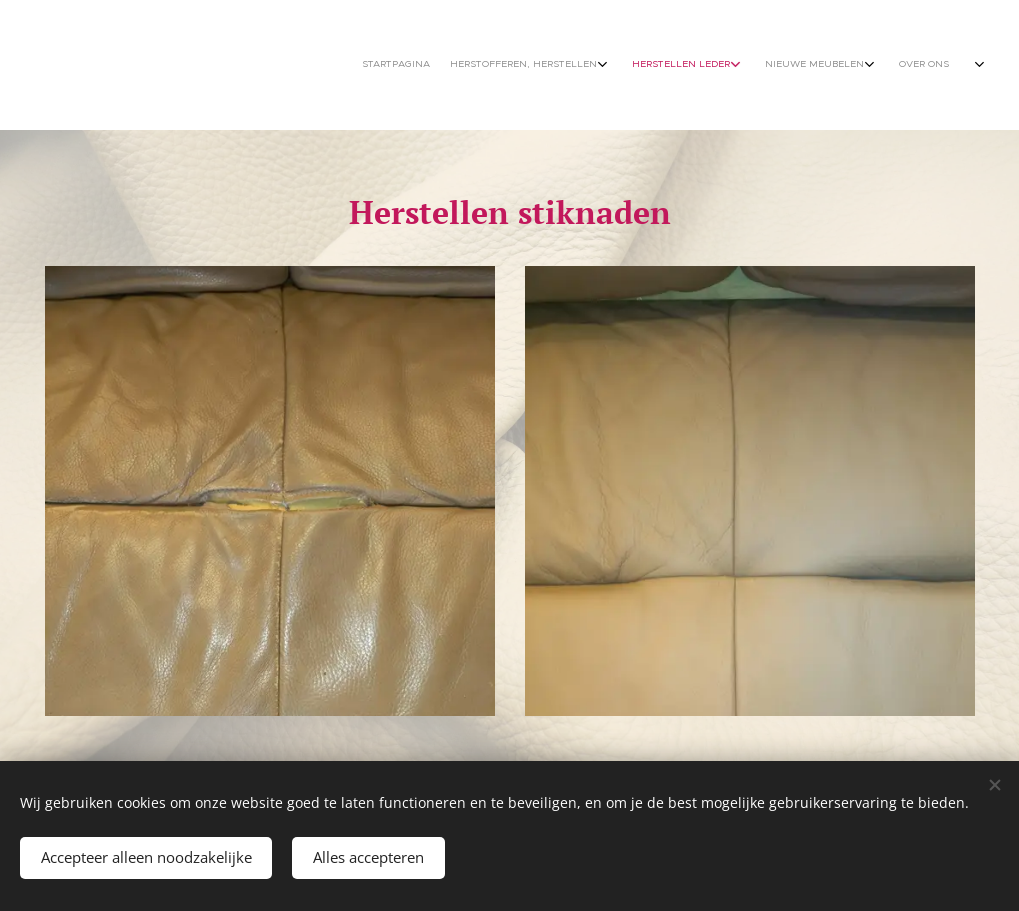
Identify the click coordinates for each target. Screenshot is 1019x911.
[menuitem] (841, 65)
